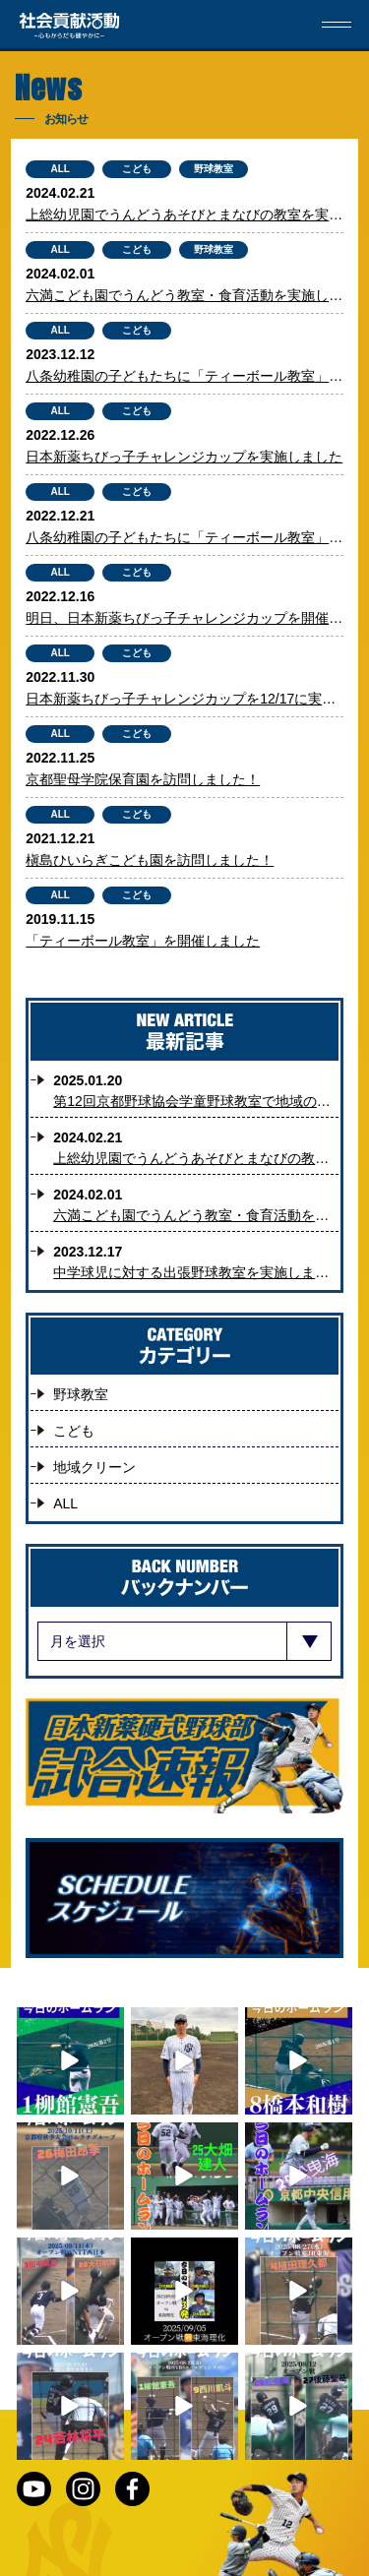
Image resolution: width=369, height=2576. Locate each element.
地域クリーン (94, 1467)
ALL (60, 168)
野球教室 (213, 168)
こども (137, 168)
